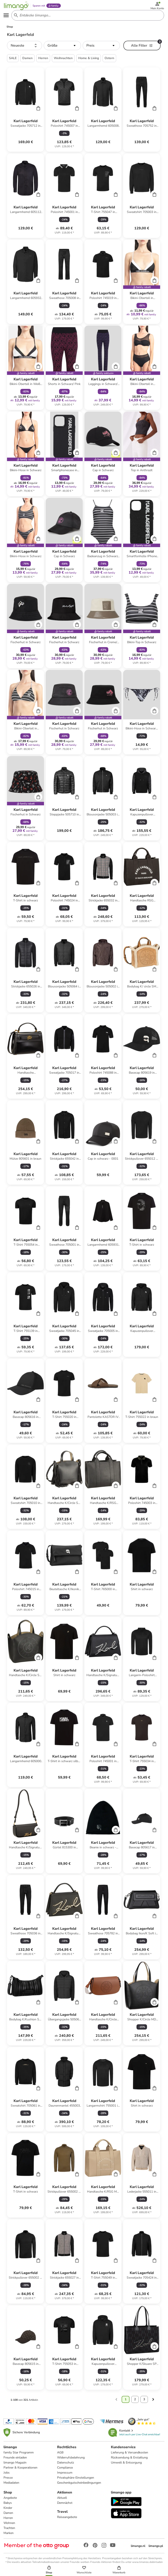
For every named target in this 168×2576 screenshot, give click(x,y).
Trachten (9, 2533)
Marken (9, 2538)
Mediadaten (11, 2488)
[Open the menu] (10, 19)
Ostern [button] (109, 63)
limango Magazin (15, 2467)
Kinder (8, 2513)
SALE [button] (13, 63)
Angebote (10, 2503)
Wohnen (9, 2528)
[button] (24, 50)
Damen (8, 2518)
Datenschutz (65, 2467)
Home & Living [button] (88, 63)
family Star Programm (19, 2457)
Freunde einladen (15, 2462)
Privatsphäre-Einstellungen (75, 2483)
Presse (8, 2483)
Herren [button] (43, 63)
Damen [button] (27, 63)
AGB (60, 2457)
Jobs (7, 2478)
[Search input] (87, 19)
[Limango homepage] (19, 7)
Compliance (65, 2473)
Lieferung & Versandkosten (129, 2457)
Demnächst (64, 2508)
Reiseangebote (67, 2522)
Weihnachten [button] (63, 63)
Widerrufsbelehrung (71, 2462)
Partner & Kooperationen (20, 2473)
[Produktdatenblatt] (25, 115)
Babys (8, 2508)
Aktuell (62, 2503)
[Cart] (38, 113)
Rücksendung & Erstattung (129, 2462)
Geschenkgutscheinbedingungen (79, 2488)
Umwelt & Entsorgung (126, 2467)
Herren (8, 2523)
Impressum (64, 2478)
